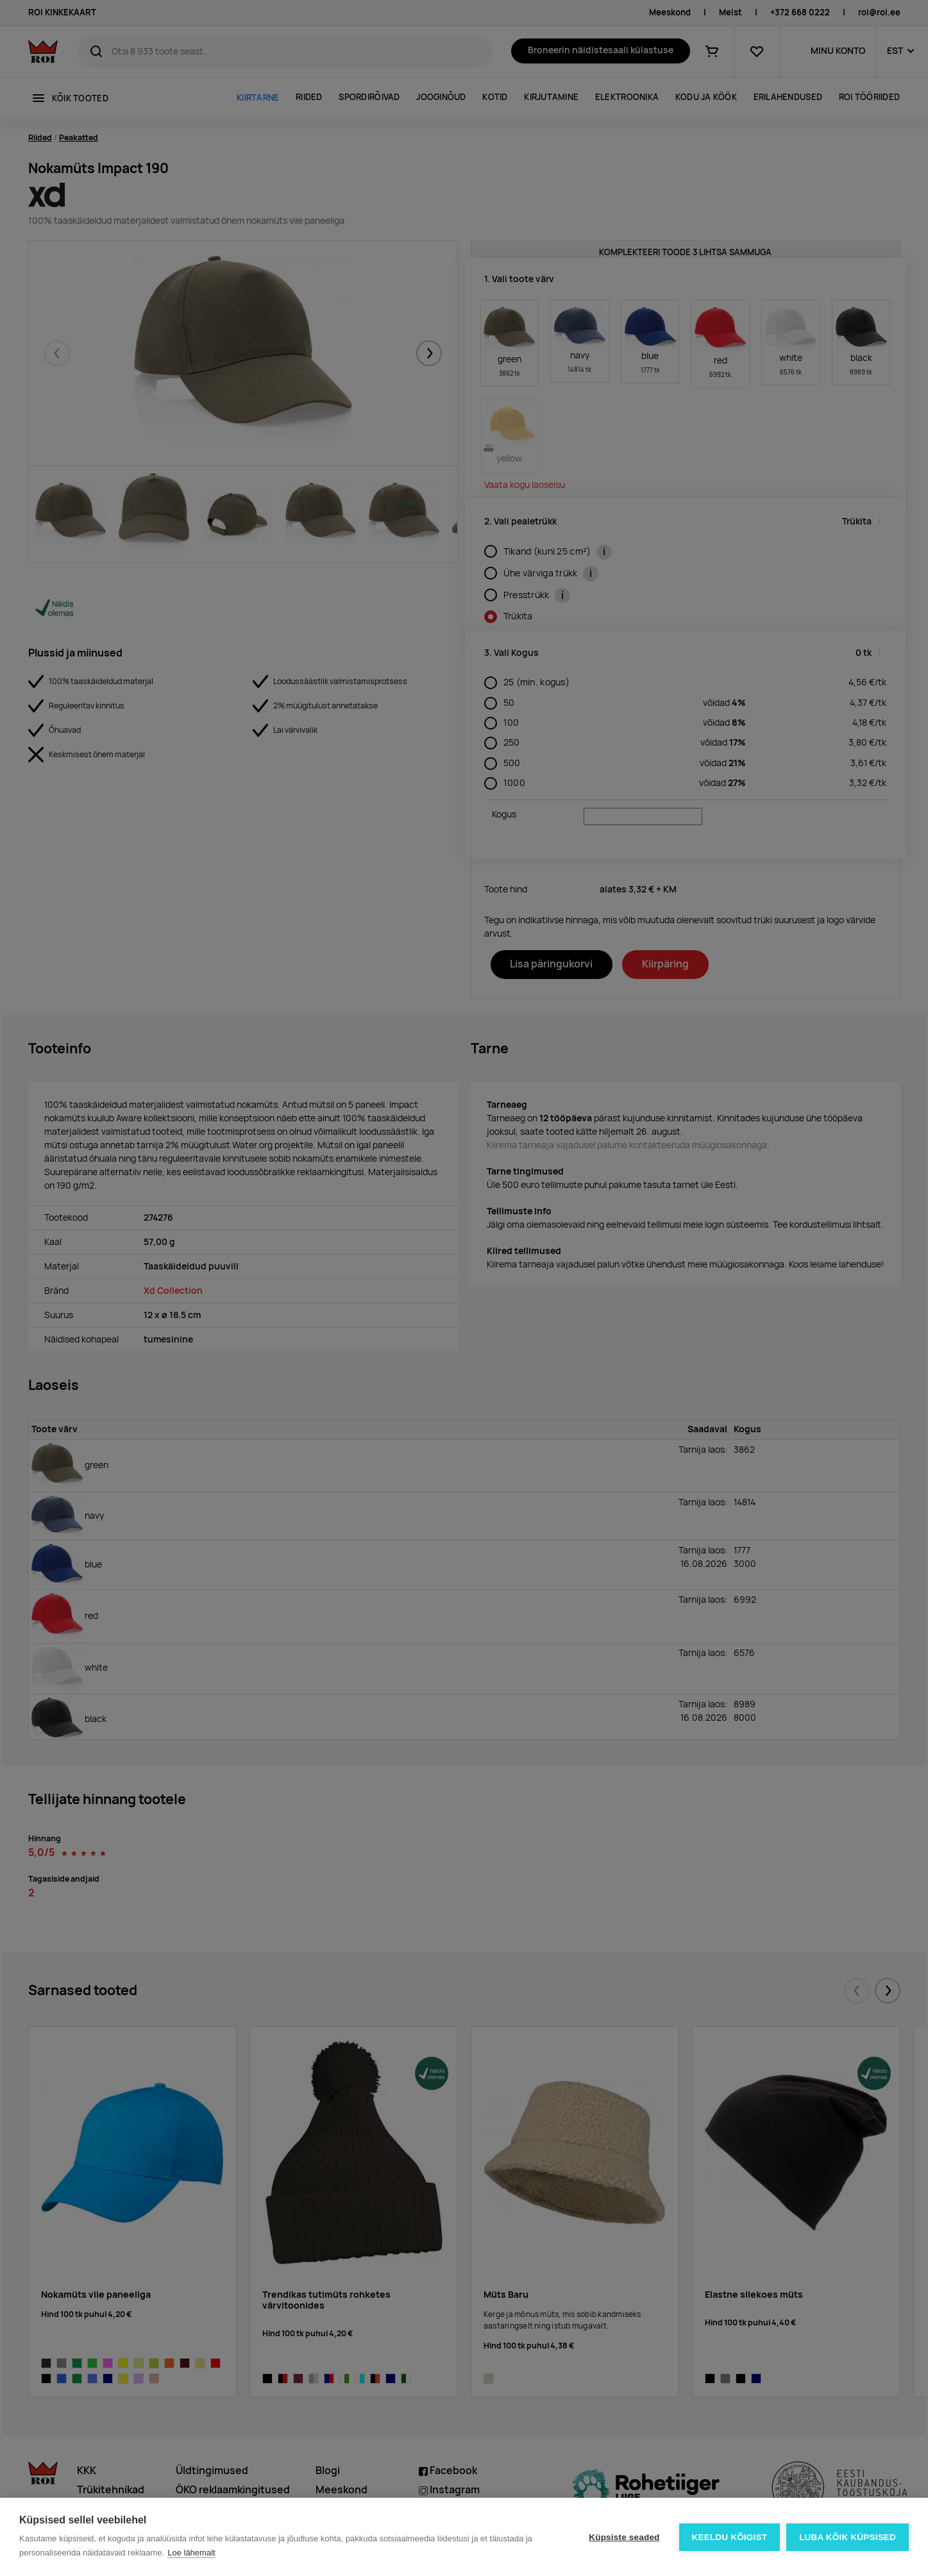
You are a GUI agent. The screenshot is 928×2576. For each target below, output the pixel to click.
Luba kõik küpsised (847, 2537)
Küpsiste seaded (624, 2537)
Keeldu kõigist (730, 2537)
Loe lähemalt (191, 2552)
